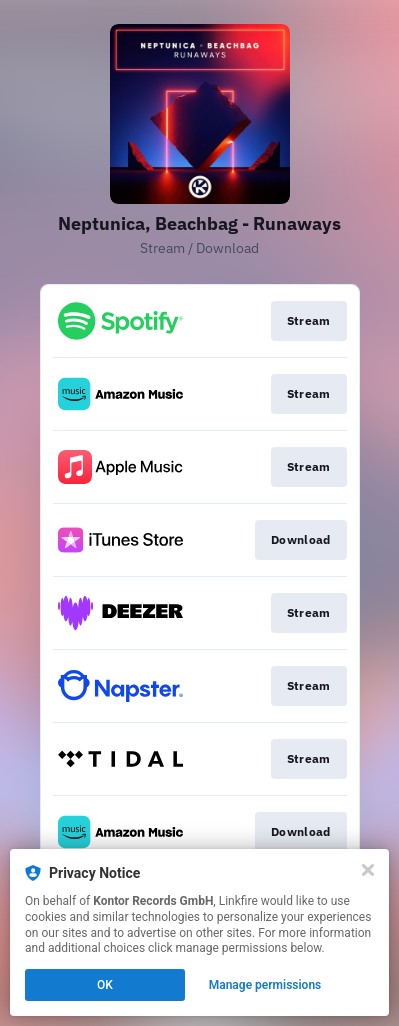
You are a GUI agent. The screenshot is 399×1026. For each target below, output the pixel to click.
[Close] (368, 870)
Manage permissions (265, 985)
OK (105, 985)
